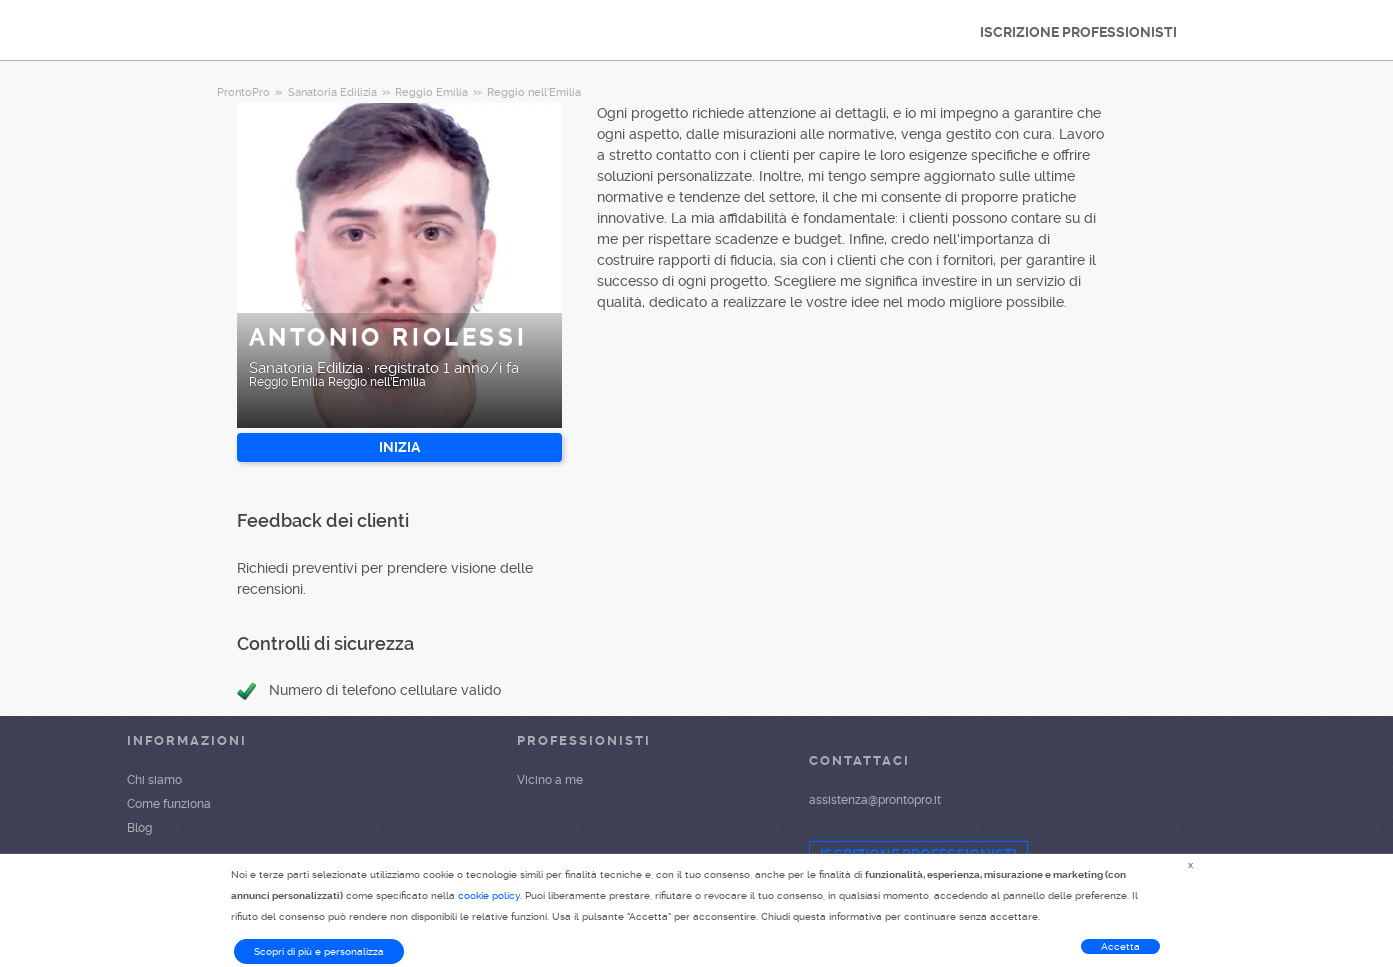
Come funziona (169, 804)
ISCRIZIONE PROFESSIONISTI (1078, 32)
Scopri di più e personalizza (319, 951)
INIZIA (399, 447)
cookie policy (489, 895)
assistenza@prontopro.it (875, 800)
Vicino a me (550, 780)
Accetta (1120, 946)
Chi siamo (154, 780)
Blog (139, 828)
